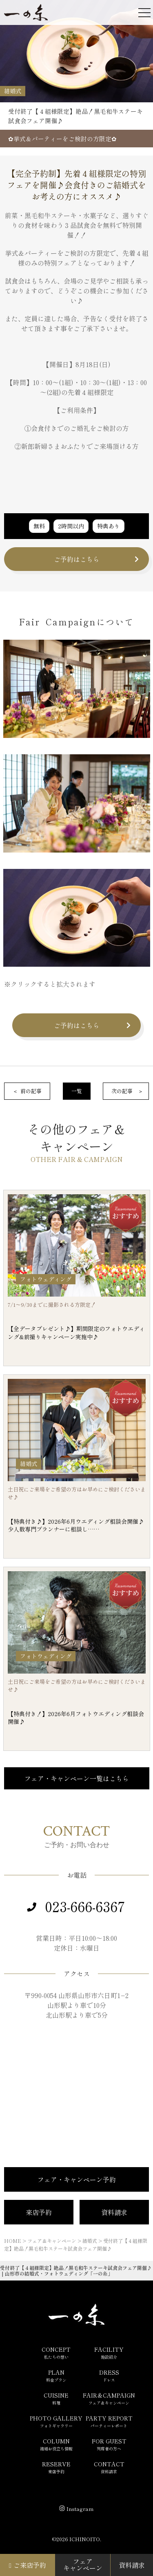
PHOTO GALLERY (56, 2421)
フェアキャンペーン (82, 2564)
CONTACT (109, 2467)
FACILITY (109, 2352)
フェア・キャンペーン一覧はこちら (76, 1778)
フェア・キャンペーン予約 (77, 2179)
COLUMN (56, 2444)
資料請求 (114, 2212)
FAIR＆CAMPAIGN (109, 2398)
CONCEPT (56, 2352)
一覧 (76, 1091)
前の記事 (31, 1091)
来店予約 (39, 2212)
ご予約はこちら (77, 559)
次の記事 (122, 1091)
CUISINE (56, 2398)
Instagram (80, 2509)
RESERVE (56, 2467)
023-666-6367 (85, 1906)
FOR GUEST (109, 2444)
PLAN (56, 2375)
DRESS (109, 2375)
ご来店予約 (27, 2565)
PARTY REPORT (109, 2421)
